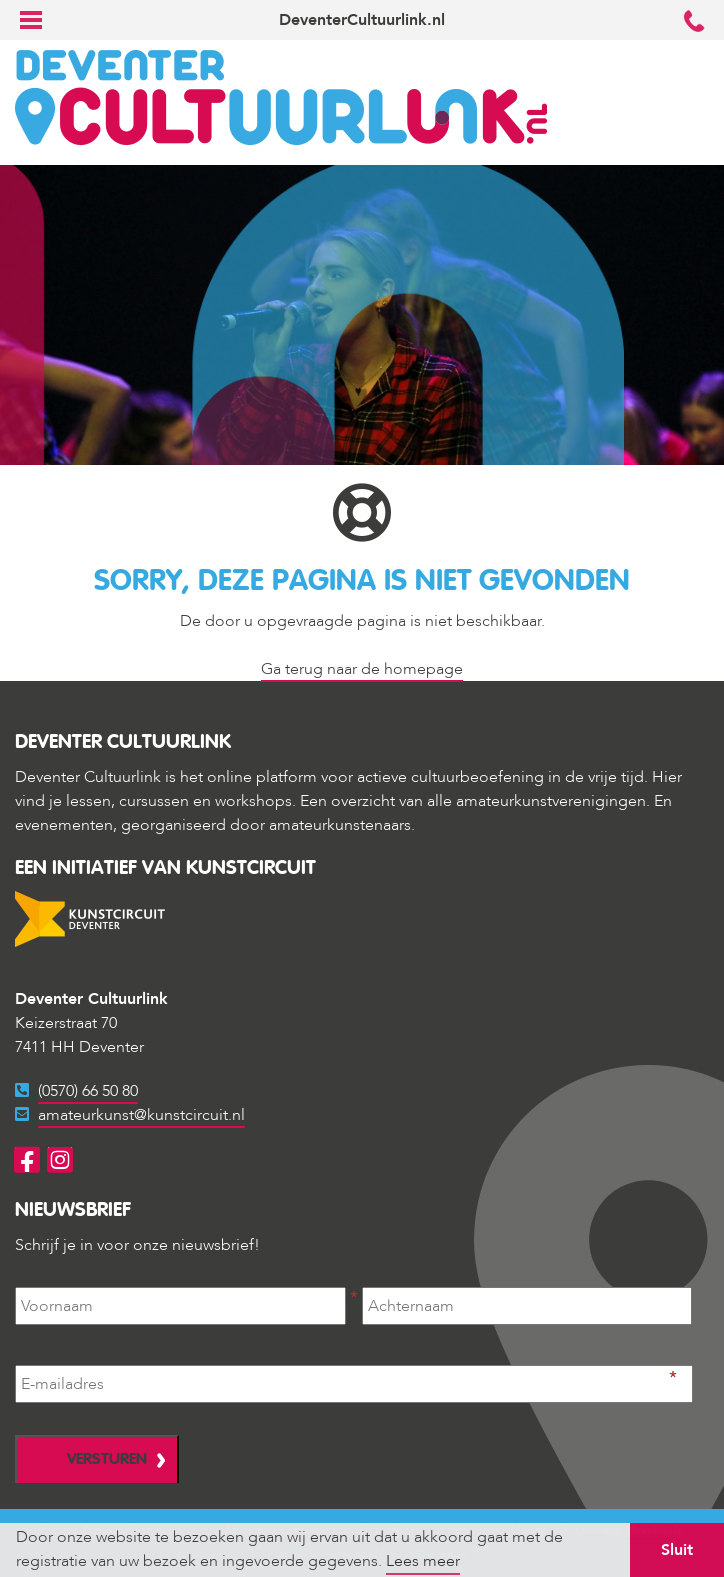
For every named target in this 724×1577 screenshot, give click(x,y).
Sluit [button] (677, 1550)
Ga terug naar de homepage (362, 669)
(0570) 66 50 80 (88, 1091)
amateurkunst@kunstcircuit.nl (141, 1115)
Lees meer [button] (423, 1561)
